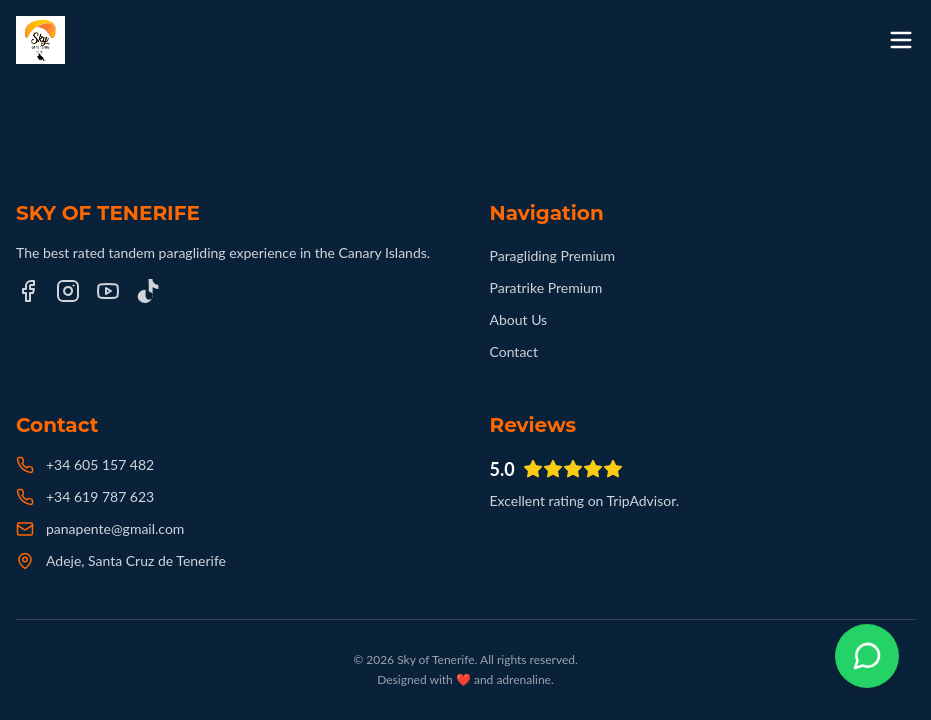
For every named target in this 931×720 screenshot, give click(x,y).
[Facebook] (28, 291)
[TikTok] (148, 291)
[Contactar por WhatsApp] (867, 656)
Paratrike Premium (546, 287)
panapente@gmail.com (115, 528)
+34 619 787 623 (100, 496)
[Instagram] (68, 291)
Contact (514, 351)
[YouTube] (108, 291)
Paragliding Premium (553, 255)
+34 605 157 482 (100, 464)
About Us (519, 319)
